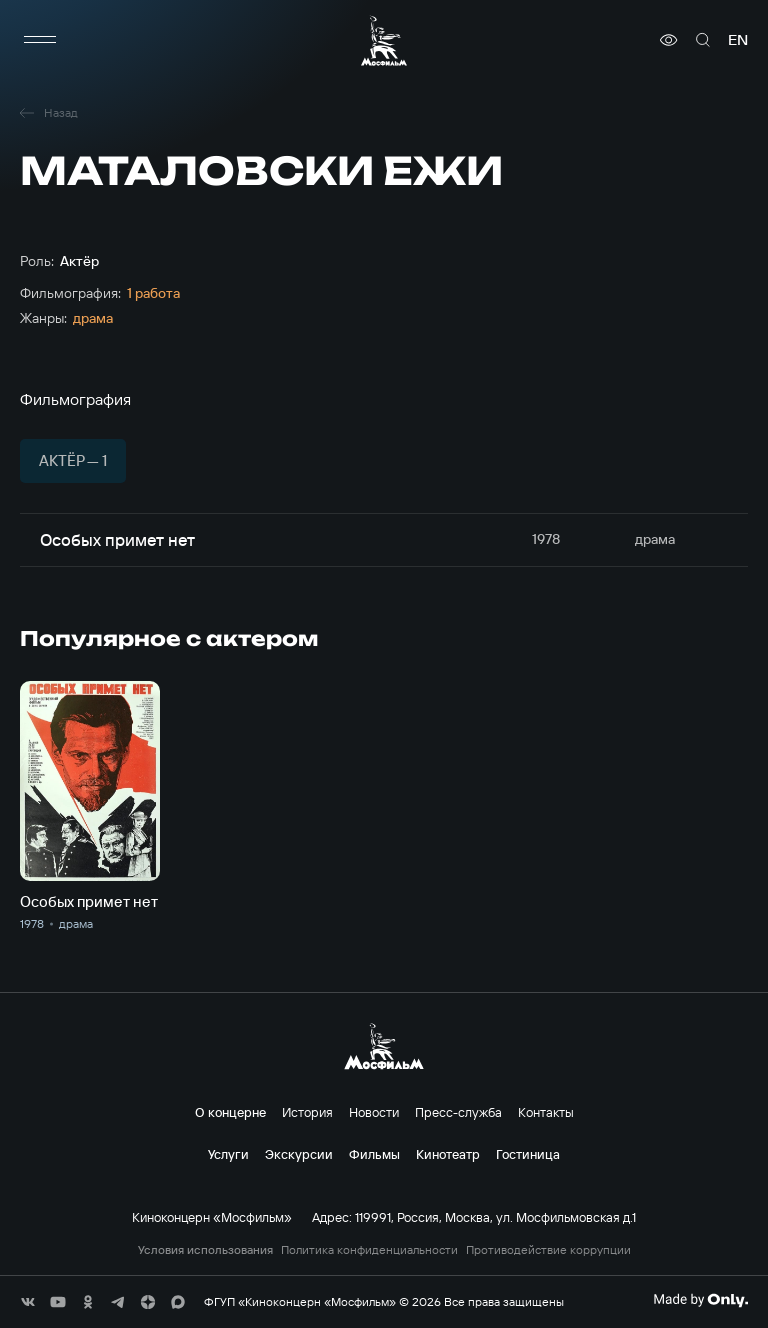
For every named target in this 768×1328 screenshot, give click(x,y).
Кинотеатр (448, 1154)
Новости (374, 1112)
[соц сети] (28, 1302)
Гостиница (528, 1154)
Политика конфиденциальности (369, 1250)
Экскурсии (299, 1154)
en (738, 40)
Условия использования (205, 1250)
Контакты (546, 1112)
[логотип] (384, 40)
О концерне (230, 1112)
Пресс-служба (458, 1112)
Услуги (228, 1154)
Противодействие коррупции (548, 1250)
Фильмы (374, 1154)
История (307, 1112)
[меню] (40, 40)
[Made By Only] (700, 1300)
